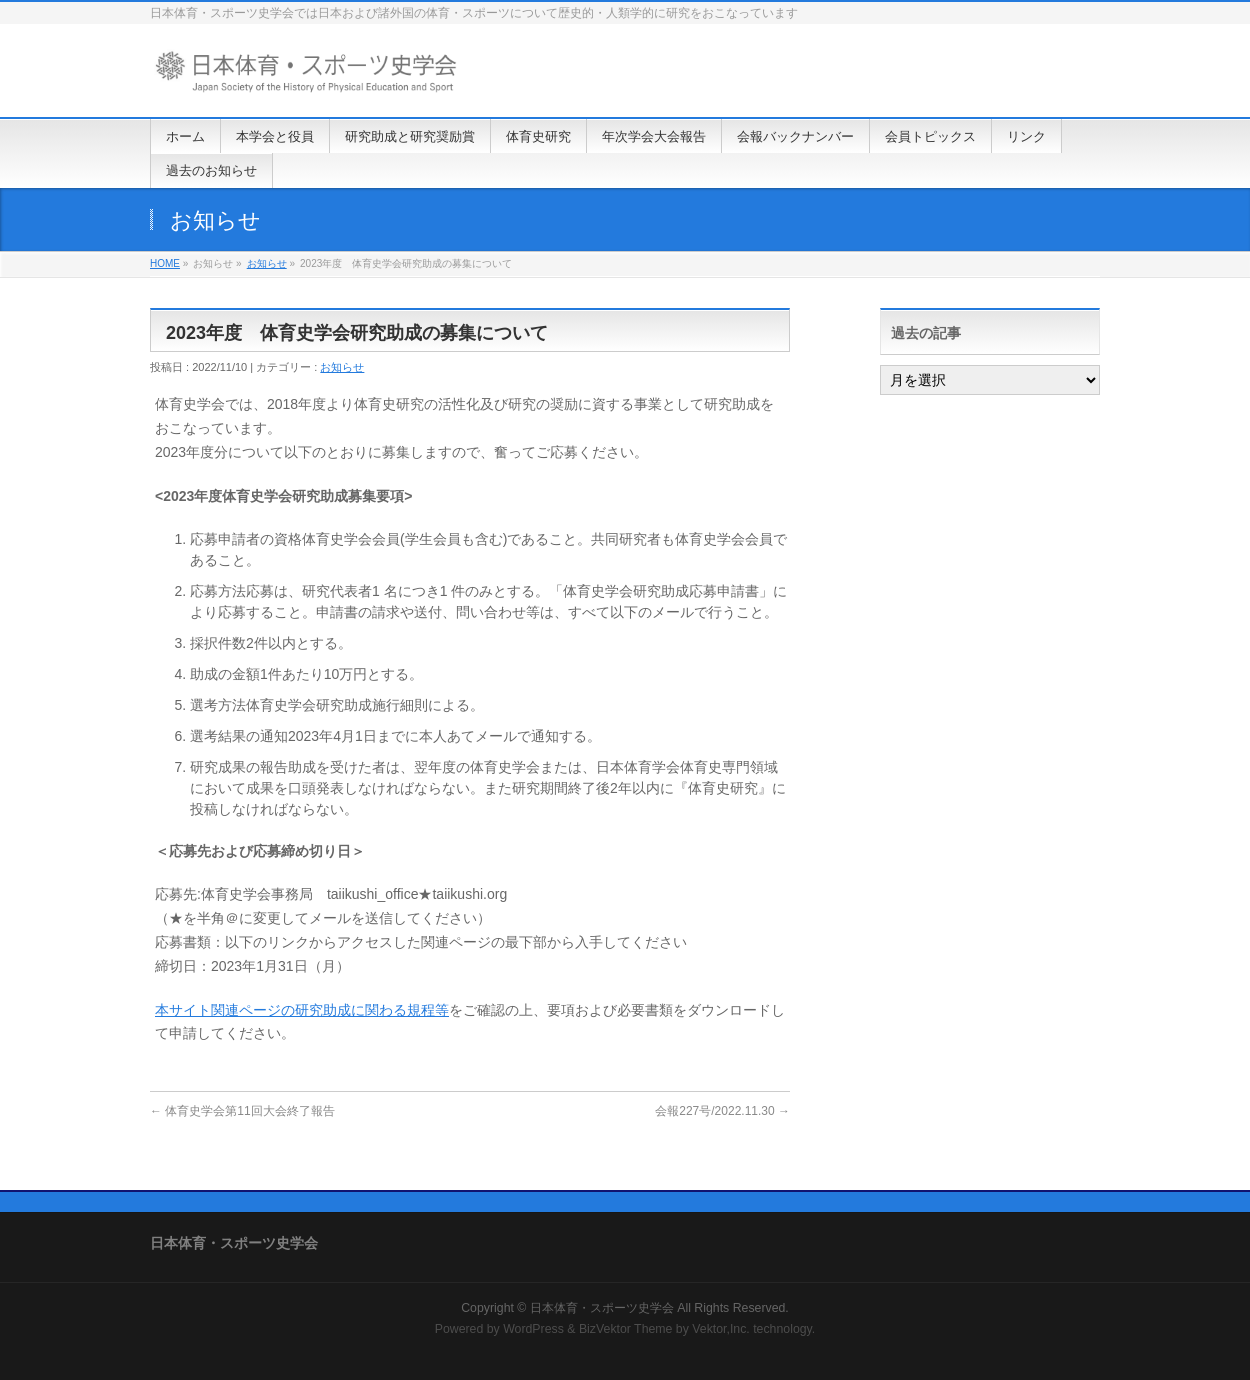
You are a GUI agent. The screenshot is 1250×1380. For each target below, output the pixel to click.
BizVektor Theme (626, 1329)
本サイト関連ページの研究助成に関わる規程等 (302, 1010)
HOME (165, 263)
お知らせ (267, 263)
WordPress (533, 1329)
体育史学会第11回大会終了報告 (242, 1111)
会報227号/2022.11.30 (722, 1111)
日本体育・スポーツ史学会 (602, 1308)
